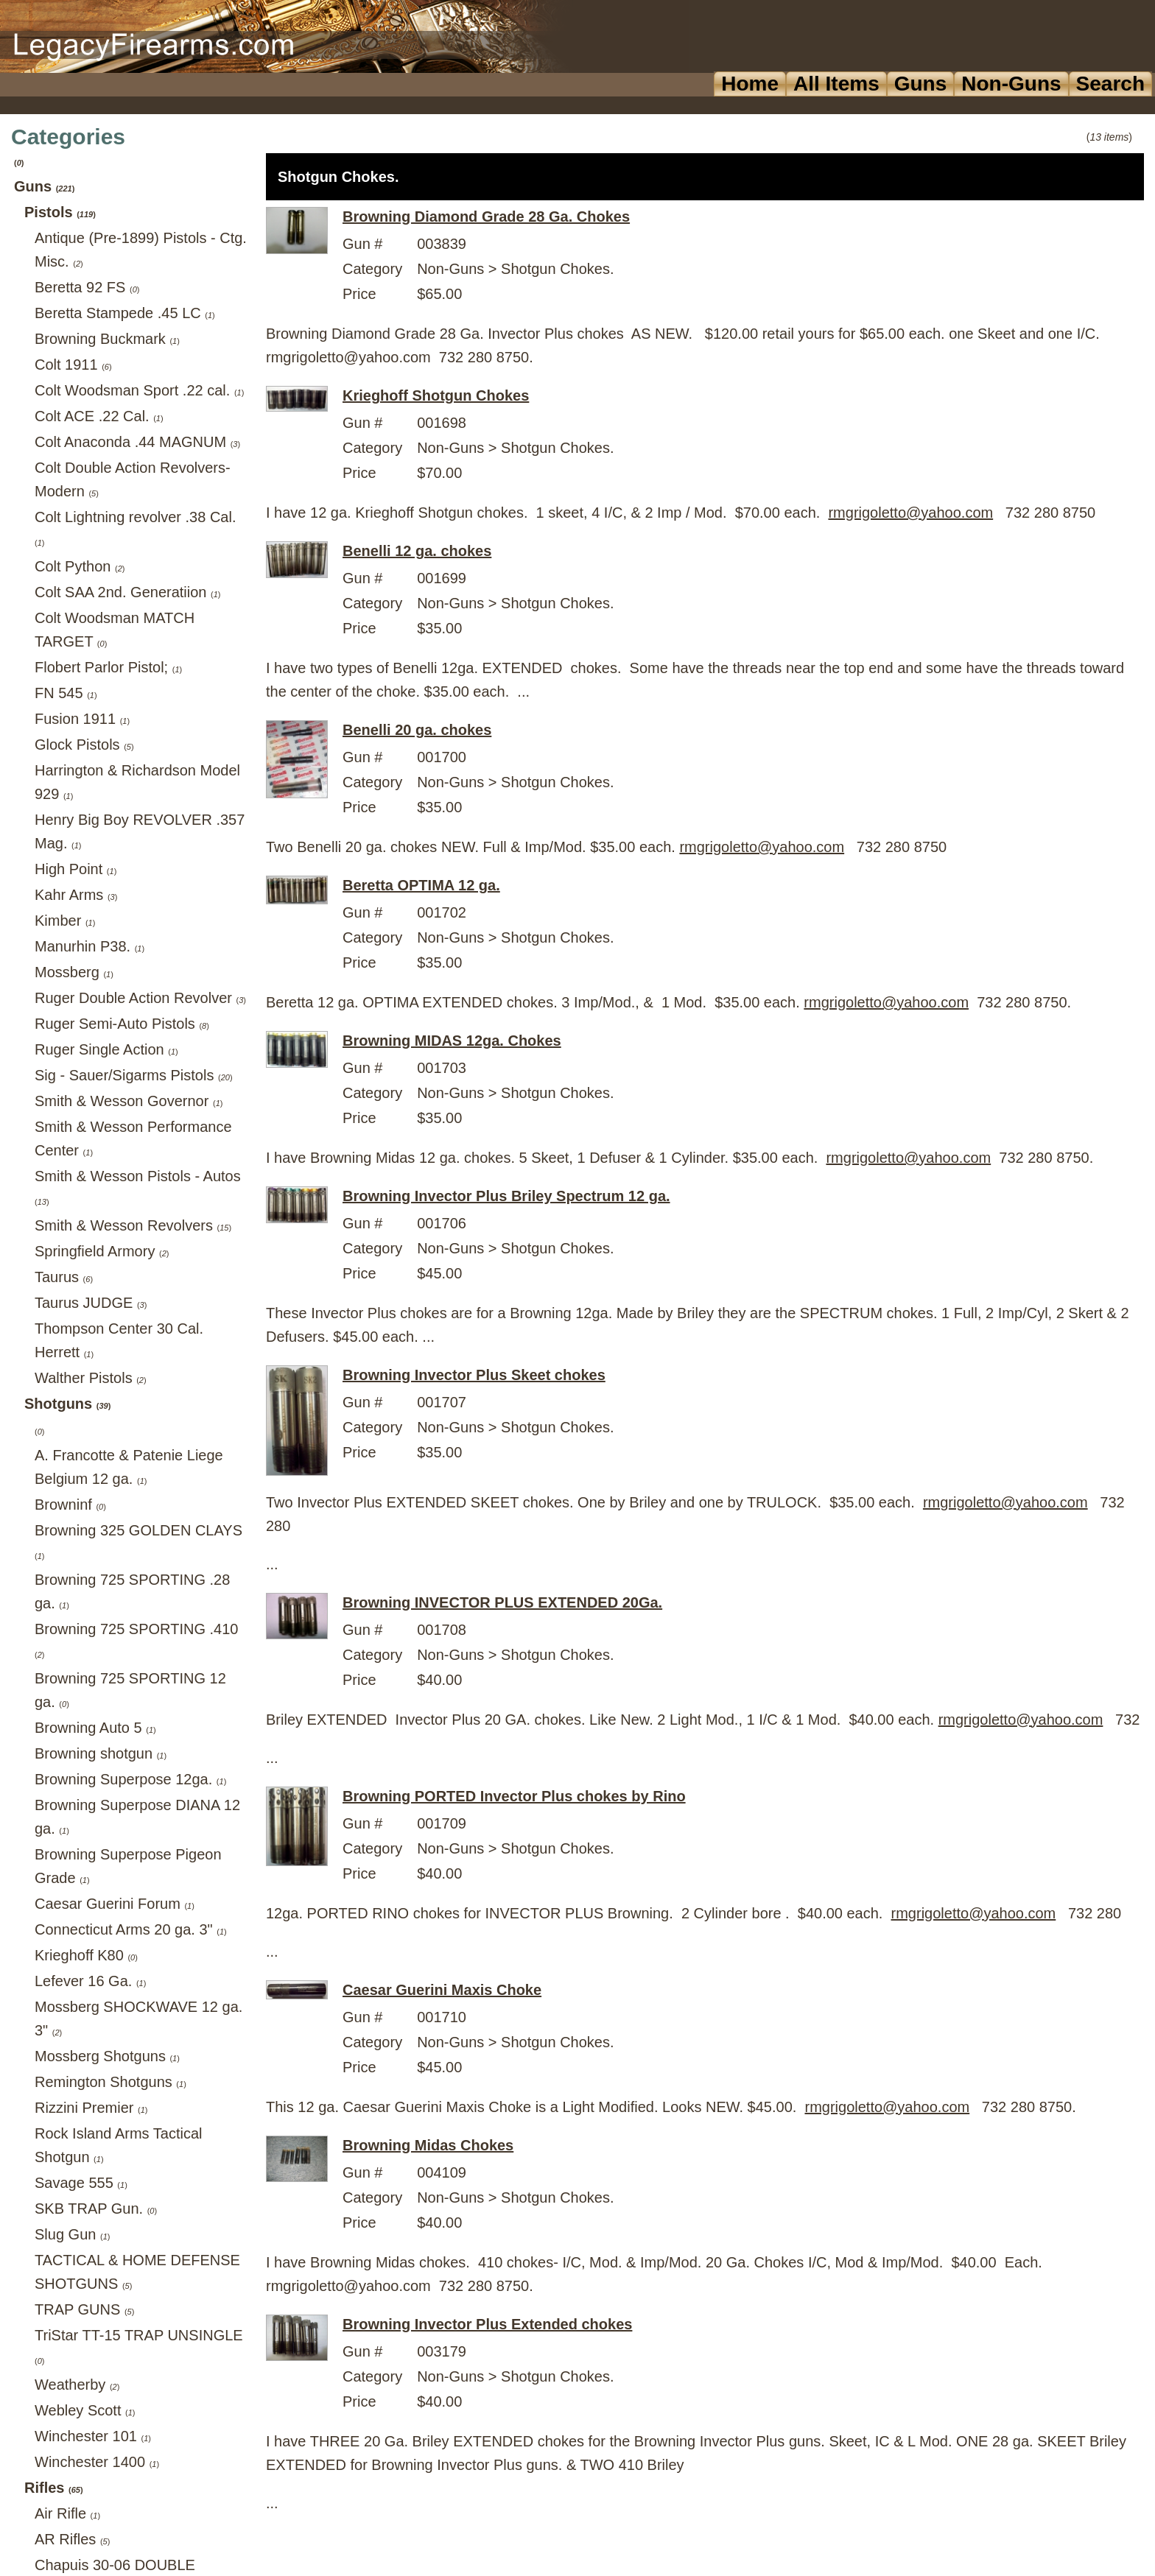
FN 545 (66, 693)
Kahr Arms (76, 895)
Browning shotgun (100, 1753)
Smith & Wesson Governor (128, 1101)
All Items (836, 83)
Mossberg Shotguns (107, 2056)
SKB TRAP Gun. (96, 2208)
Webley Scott (85, 2410)
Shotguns (67, 1404)
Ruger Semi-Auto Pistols (122, 1024)
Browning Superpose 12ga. (130, 1779)
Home (750, 83)
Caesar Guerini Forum (114, 1904)
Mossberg (74, 972)
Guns (920, 83)
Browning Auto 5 (95, 1728)
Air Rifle (67, 2513)
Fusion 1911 (82, 719)
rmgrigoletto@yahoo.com (910, 512)
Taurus (64, 1277)
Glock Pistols (84, 744)
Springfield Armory (102, 1251)
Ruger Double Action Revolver (140, 998)
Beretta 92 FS (87, 287)
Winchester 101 (93, 2436)
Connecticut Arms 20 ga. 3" (131, 1929)
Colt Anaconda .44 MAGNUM (137, 442)
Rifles (53, 2488)
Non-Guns (1011, 83)
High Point (75, 869)
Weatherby (77, 2384)
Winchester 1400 (97, 2462)
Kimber (65, 920)
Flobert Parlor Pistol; (108, 667)
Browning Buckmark (107, 339)
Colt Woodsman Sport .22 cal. (139, 390)
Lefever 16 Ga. (90, 1981)
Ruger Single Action (106, 1049)
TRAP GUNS (84, 2309)
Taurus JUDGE (91, 1303)
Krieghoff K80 (86, 1955)
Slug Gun (72, 2234)
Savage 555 (81, 2183)
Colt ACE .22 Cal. (99, 416)
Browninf (70, 1504)
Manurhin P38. (89, 946)
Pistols (60, 212)
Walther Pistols (91, 1378)
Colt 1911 (73, 364)
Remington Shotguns (110, 2082)
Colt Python (79, 566)
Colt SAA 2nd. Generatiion (128, 592)
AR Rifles (72, 2539)
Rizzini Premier (91, 2108)
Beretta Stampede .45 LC (125, 313)
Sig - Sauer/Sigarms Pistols (134, 1075)
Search (1110, 83)
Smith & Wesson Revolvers (133, 1225)
